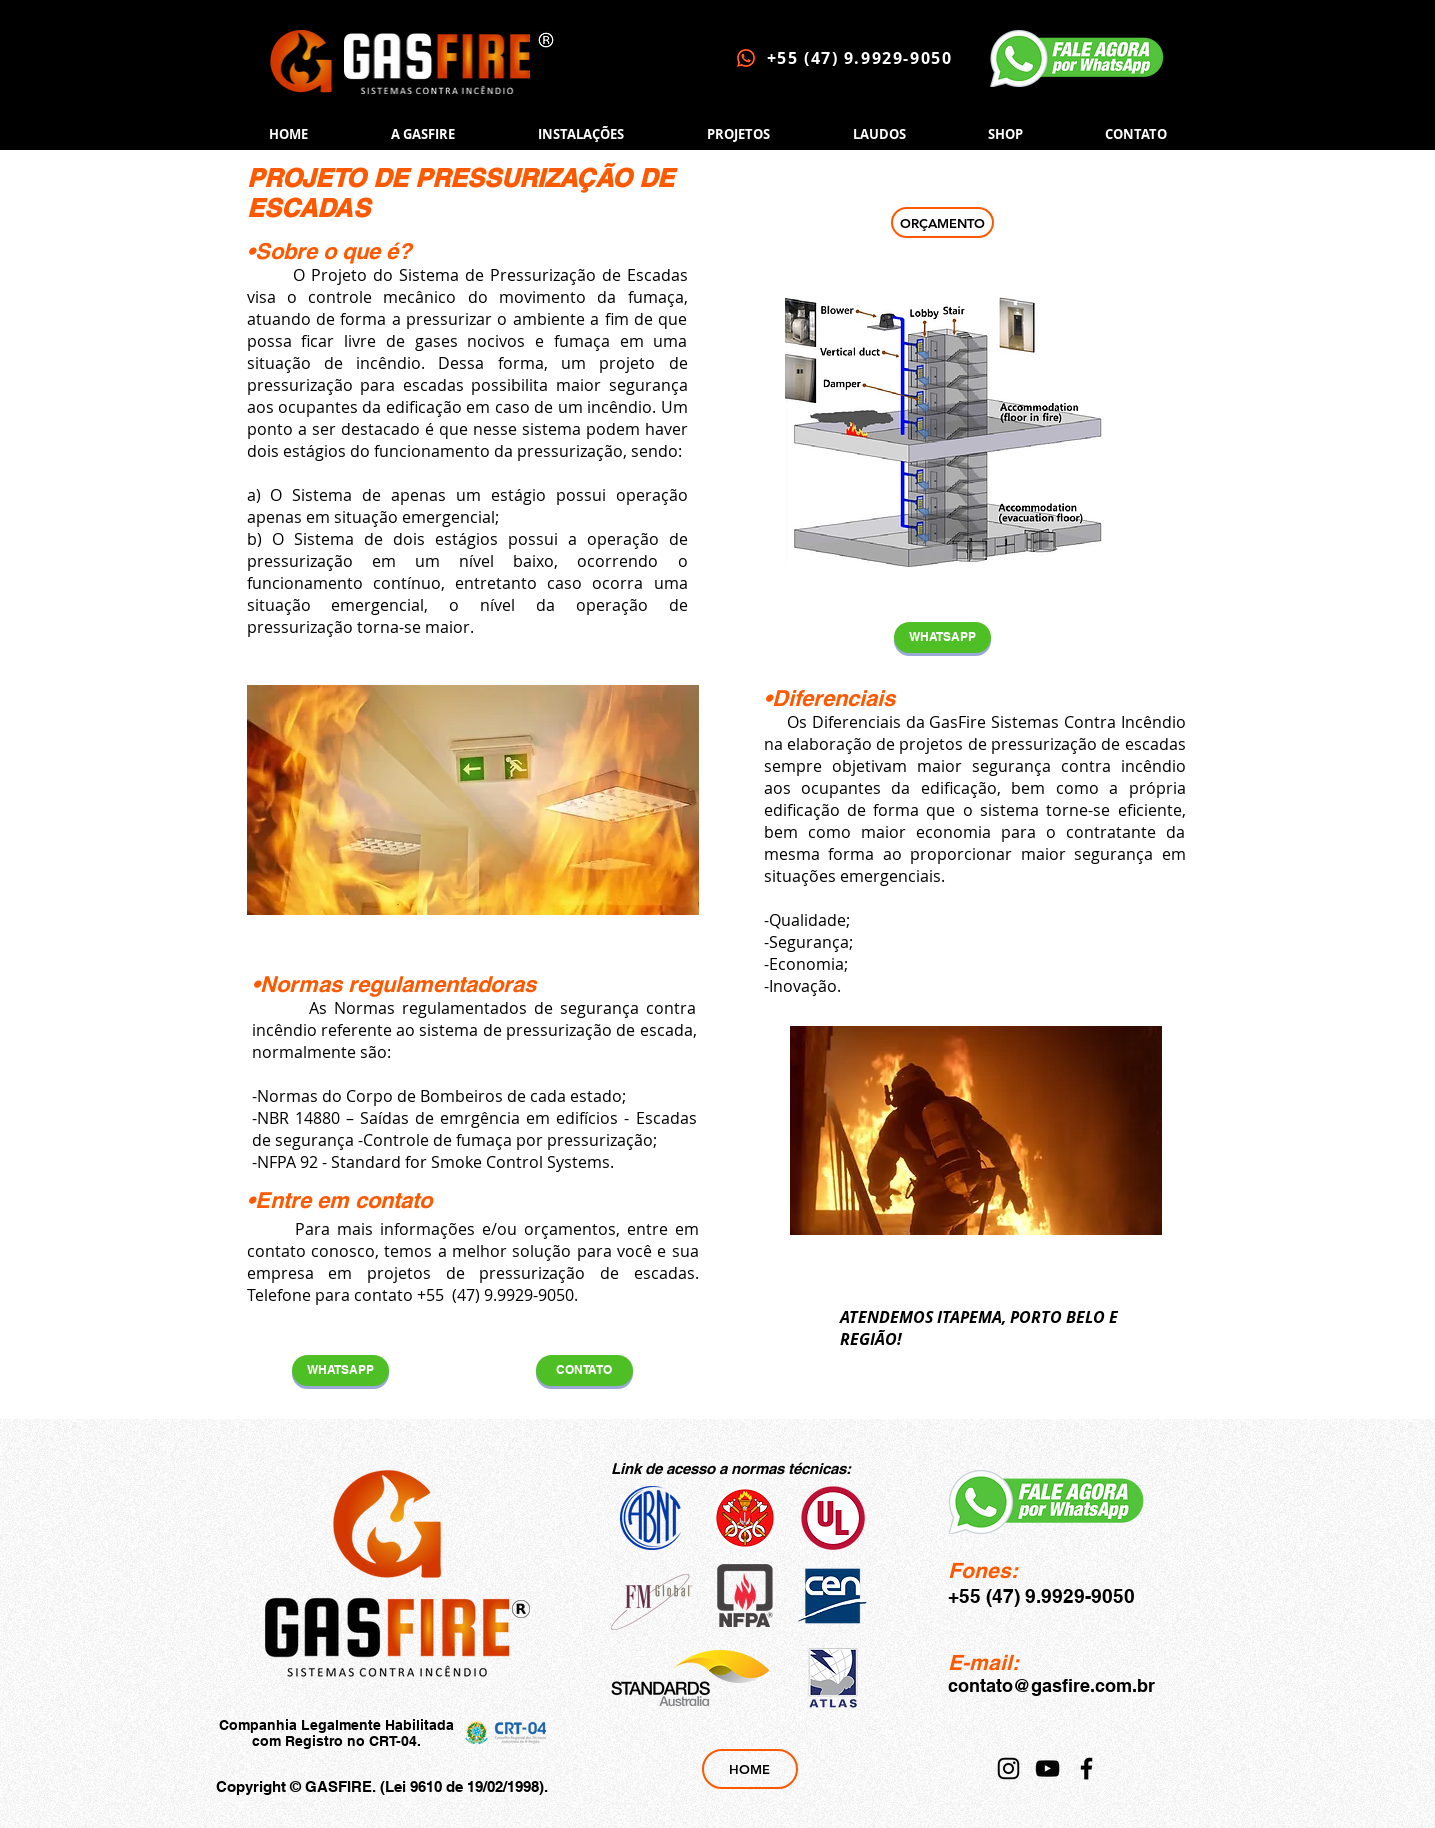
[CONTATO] (584, 1370)
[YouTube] (1047, 1768)
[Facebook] (1086, 1768)
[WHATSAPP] (942, 637)
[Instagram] (1008, 1768)
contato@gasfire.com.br (1051, 1685)
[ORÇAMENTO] (942, 222)
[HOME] (750, 1769)
